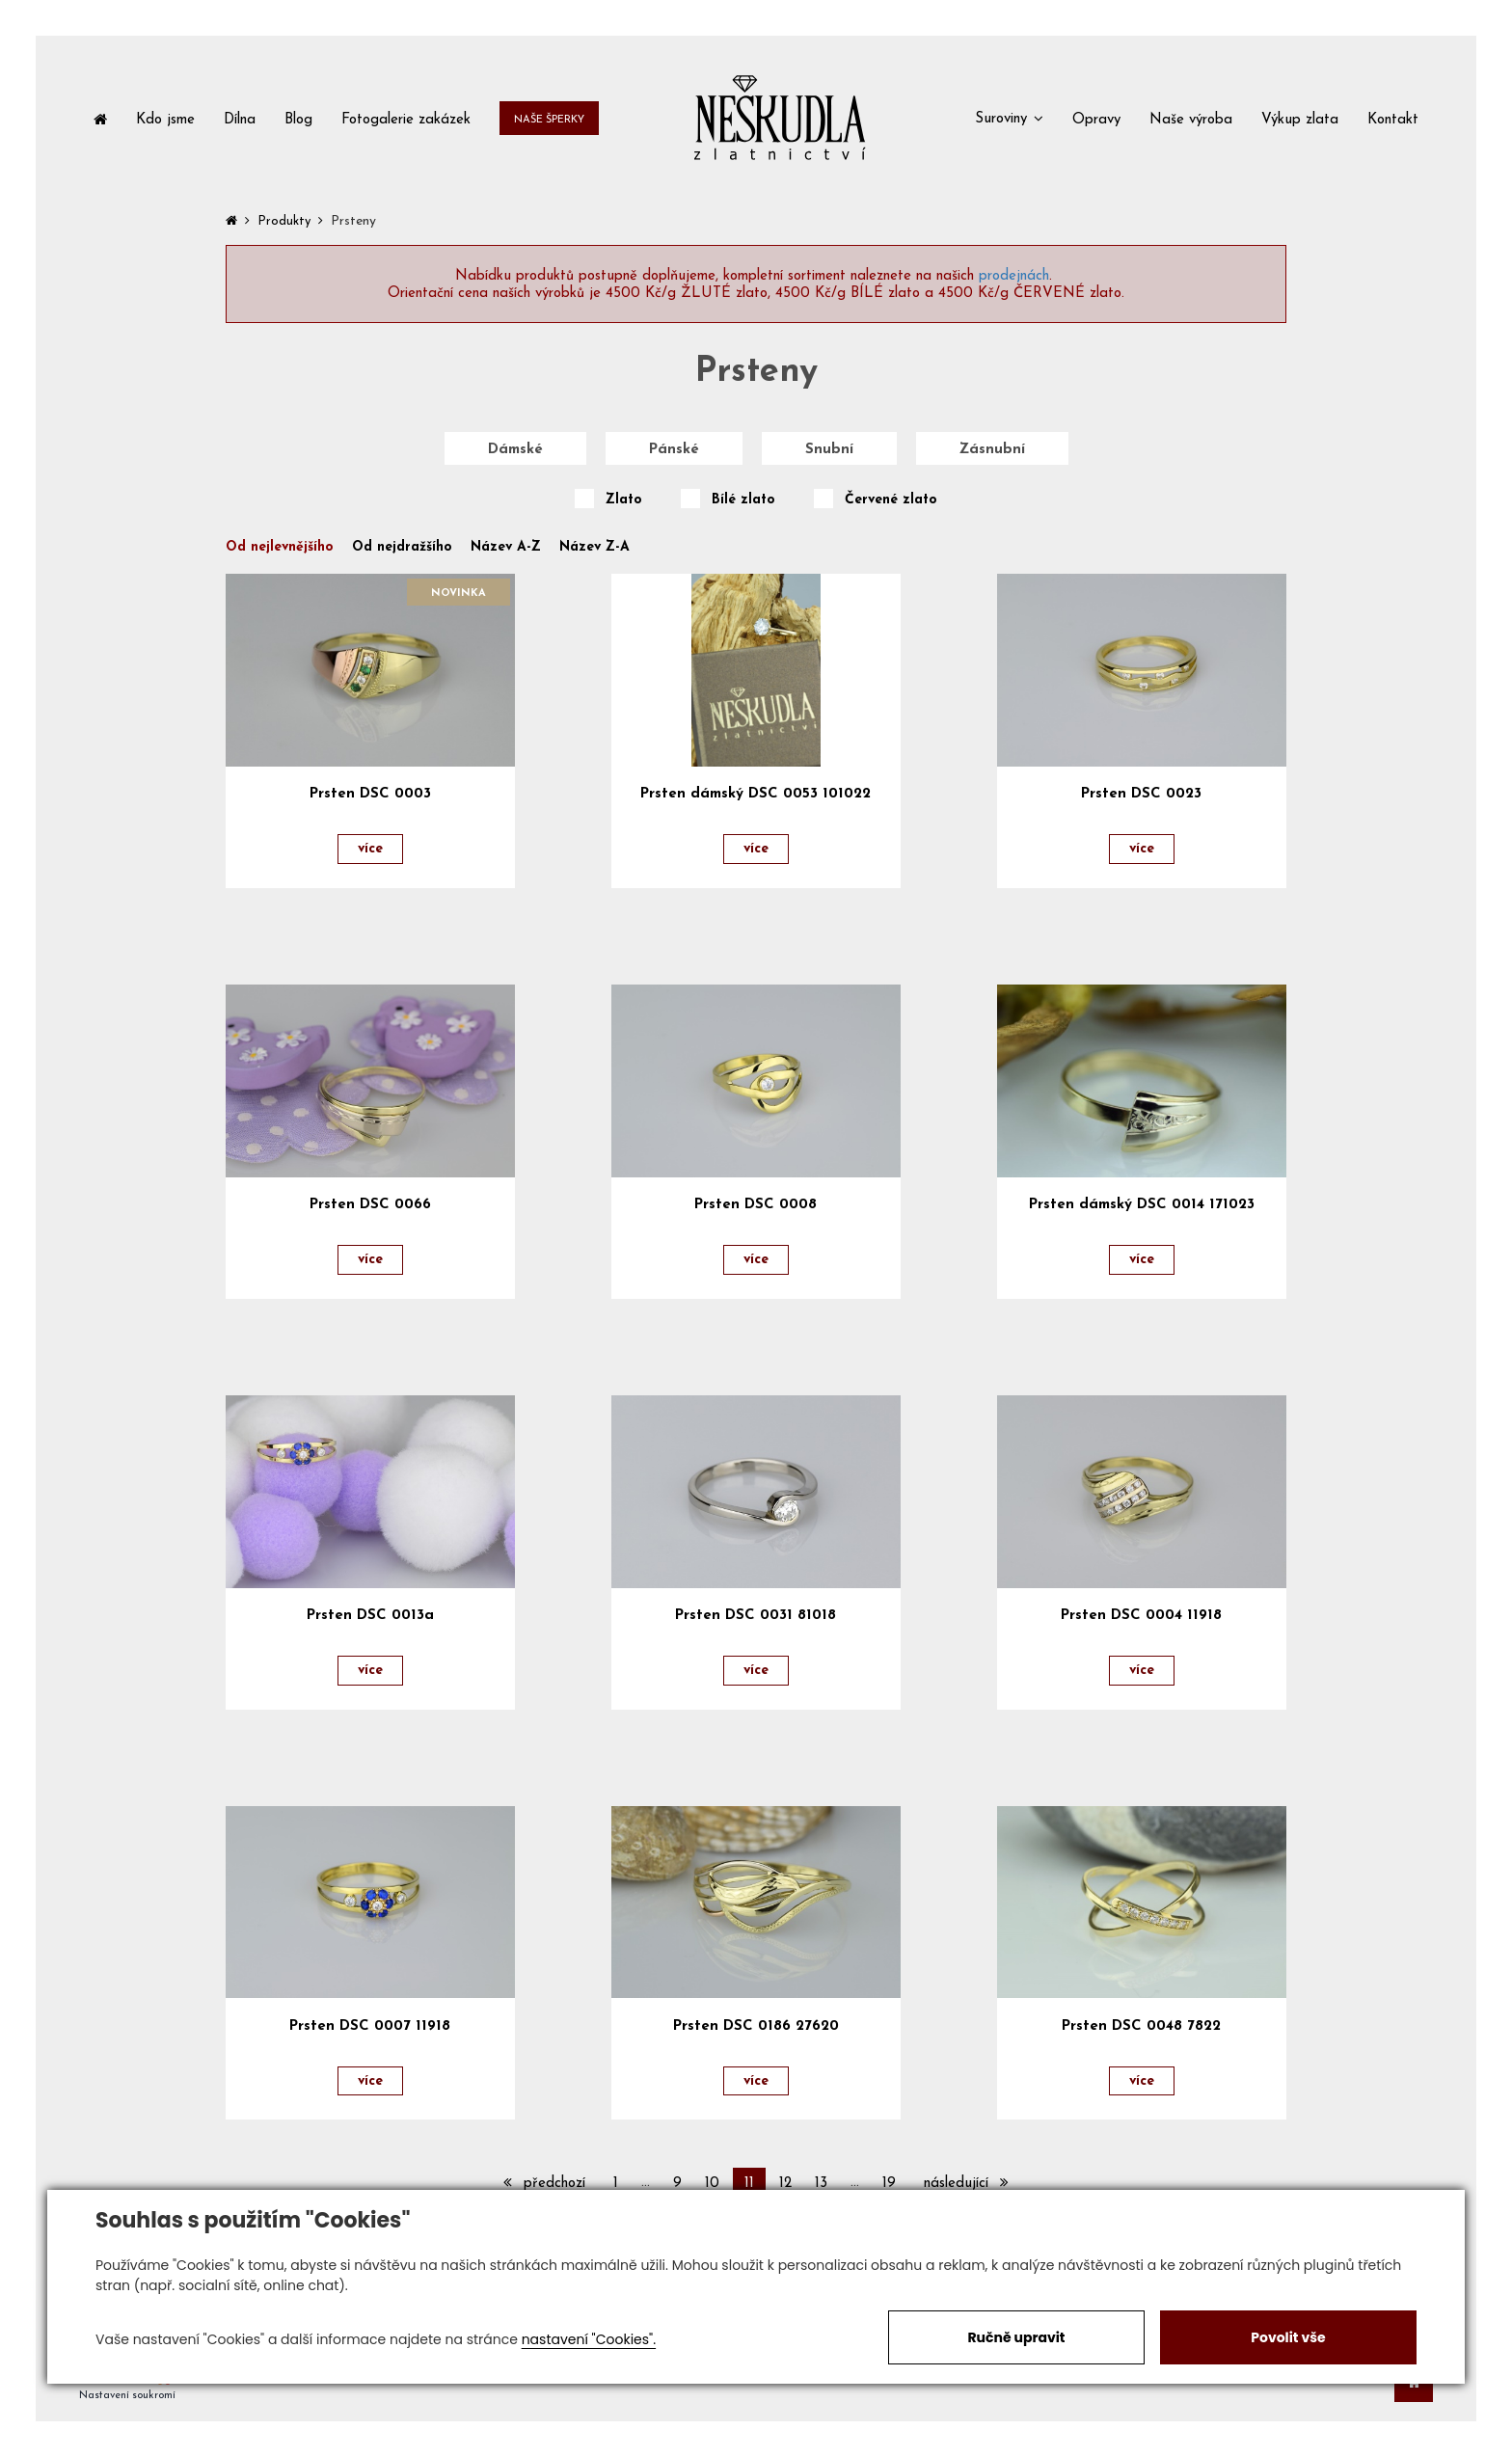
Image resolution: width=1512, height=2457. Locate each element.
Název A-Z (506, 547)
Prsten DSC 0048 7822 (1141, 2026)
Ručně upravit (1016, 2337)
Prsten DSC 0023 (1141, 794)
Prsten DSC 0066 (370, 1205)
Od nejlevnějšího (280, 547)
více (370, 849)
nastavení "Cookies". (589, 2339)
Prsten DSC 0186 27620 (756, 2026)
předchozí (544, 2182)
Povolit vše (1288, 2337)
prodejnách (1014, 276)
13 (821, 2183)
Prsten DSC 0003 (370, 794)
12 (785, 2183)
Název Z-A (594, 547)
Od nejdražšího (402, 547)
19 (889, 2183)
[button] (1009, 117)
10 (712, 2183)
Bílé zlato (743, 500)
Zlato (624, 500)
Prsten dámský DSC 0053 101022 (755, 794)
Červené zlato (891, 500)
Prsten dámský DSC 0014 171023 (1142, 1205)
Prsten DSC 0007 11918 (369, 2026)
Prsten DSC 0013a (370, 1615)
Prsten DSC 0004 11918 (1141, 1615)
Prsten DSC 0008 (755, 1205)
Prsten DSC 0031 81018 (755, 1615)
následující (966, 2182)
